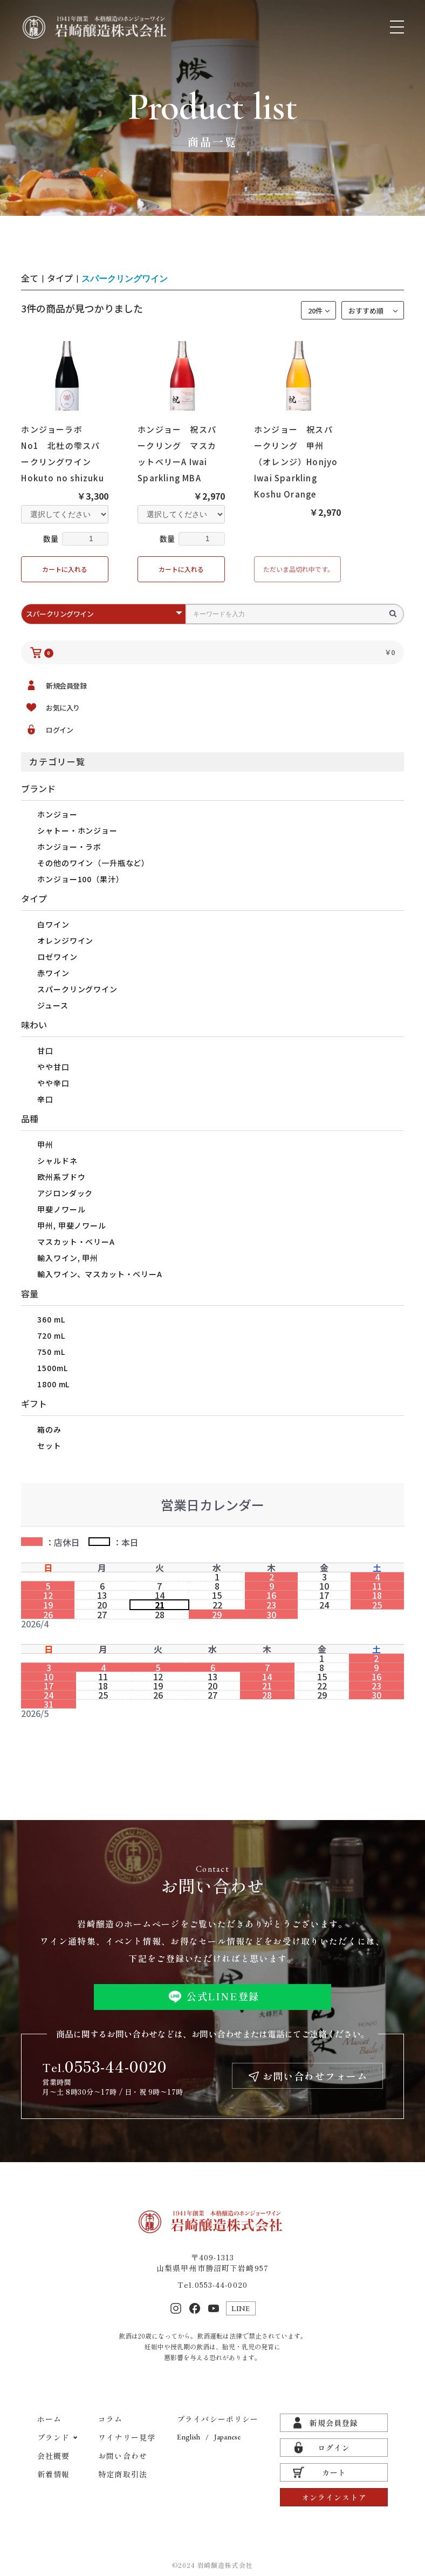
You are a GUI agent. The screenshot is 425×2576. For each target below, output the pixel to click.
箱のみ (49, 1429)
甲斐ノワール (61, 1209)
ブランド (38, 788)
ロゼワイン (57, 956)
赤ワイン (53, 972)
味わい (34, 1024)
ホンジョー (57, 814)
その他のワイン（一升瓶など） (93, 862)
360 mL (51, 1319)
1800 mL (53, 1384)
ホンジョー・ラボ (69, 846)
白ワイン (53, 924)
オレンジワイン (65, 940)
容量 (29, 1293)
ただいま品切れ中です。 (298, 569)
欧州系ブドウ (61, 1176)
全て (29, 277)
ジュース (52, 1005)
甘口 (45, 1050)
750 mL (51, 1351)
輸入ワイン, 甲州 (67, 1257)
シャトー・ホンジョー (77, 830)
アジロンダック (65, 1193)
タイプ (34, 898)
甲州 (45, 1144)
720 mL (51, 1335)
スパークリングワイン (77, 989)
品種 (29, 1118)
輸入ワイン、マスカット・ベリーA (99, 1274)
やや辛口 (53, 1083)
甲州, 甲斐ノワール (71, 1225)
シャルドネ (57, 1160)
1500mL (52, 1367)
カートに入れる (64, 569)
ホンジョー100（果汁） (80, 879)
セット (49, 1445)
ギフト (34, 1403)
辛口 (45, 1099)
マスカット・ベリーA (75, 1241)
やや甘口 (53, 1066)
